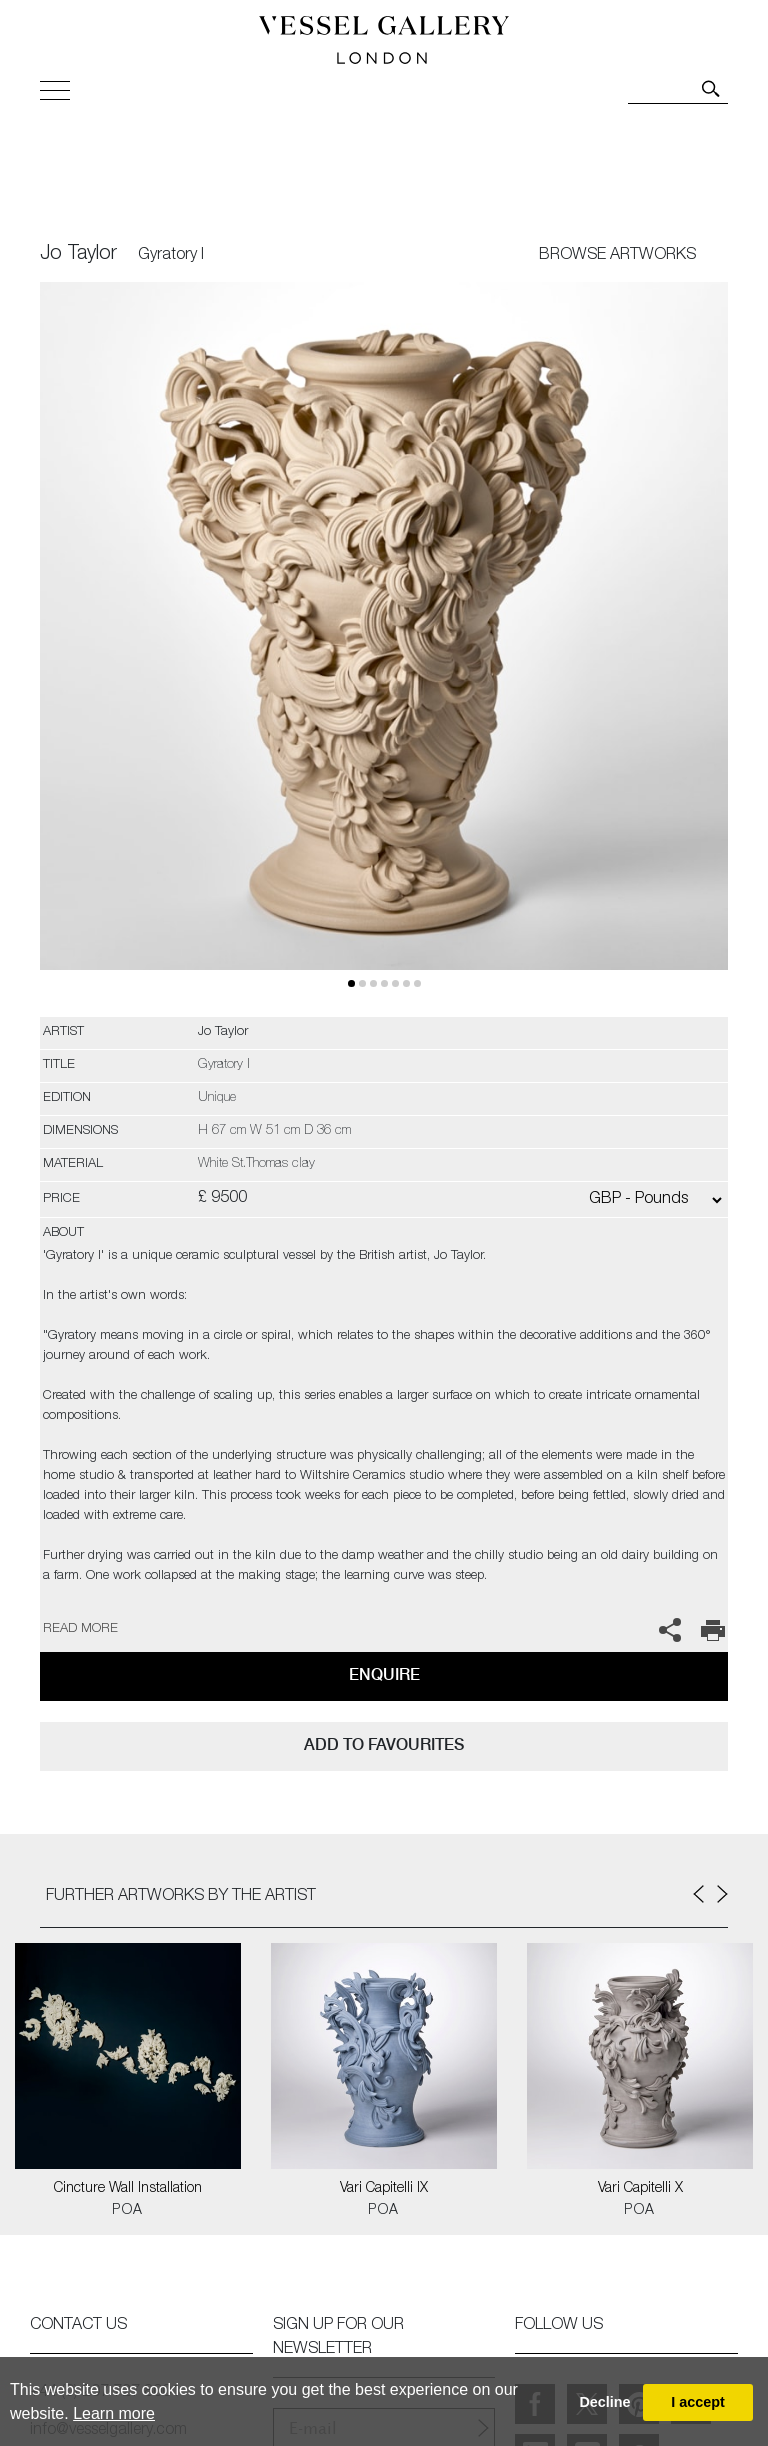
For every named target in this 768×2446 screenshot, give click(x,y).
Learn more (114, 2413)
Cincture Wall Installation (128, 2189)
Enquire (384, 1674)
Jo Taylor (78, 255)
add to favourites (384, 1744)
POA (127, 2211)
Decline (604, 2402)
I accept (698, 2402)
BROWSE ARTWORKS (617, 256)
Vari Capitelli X (640, 2189)
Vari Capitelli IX (384, 2189)
